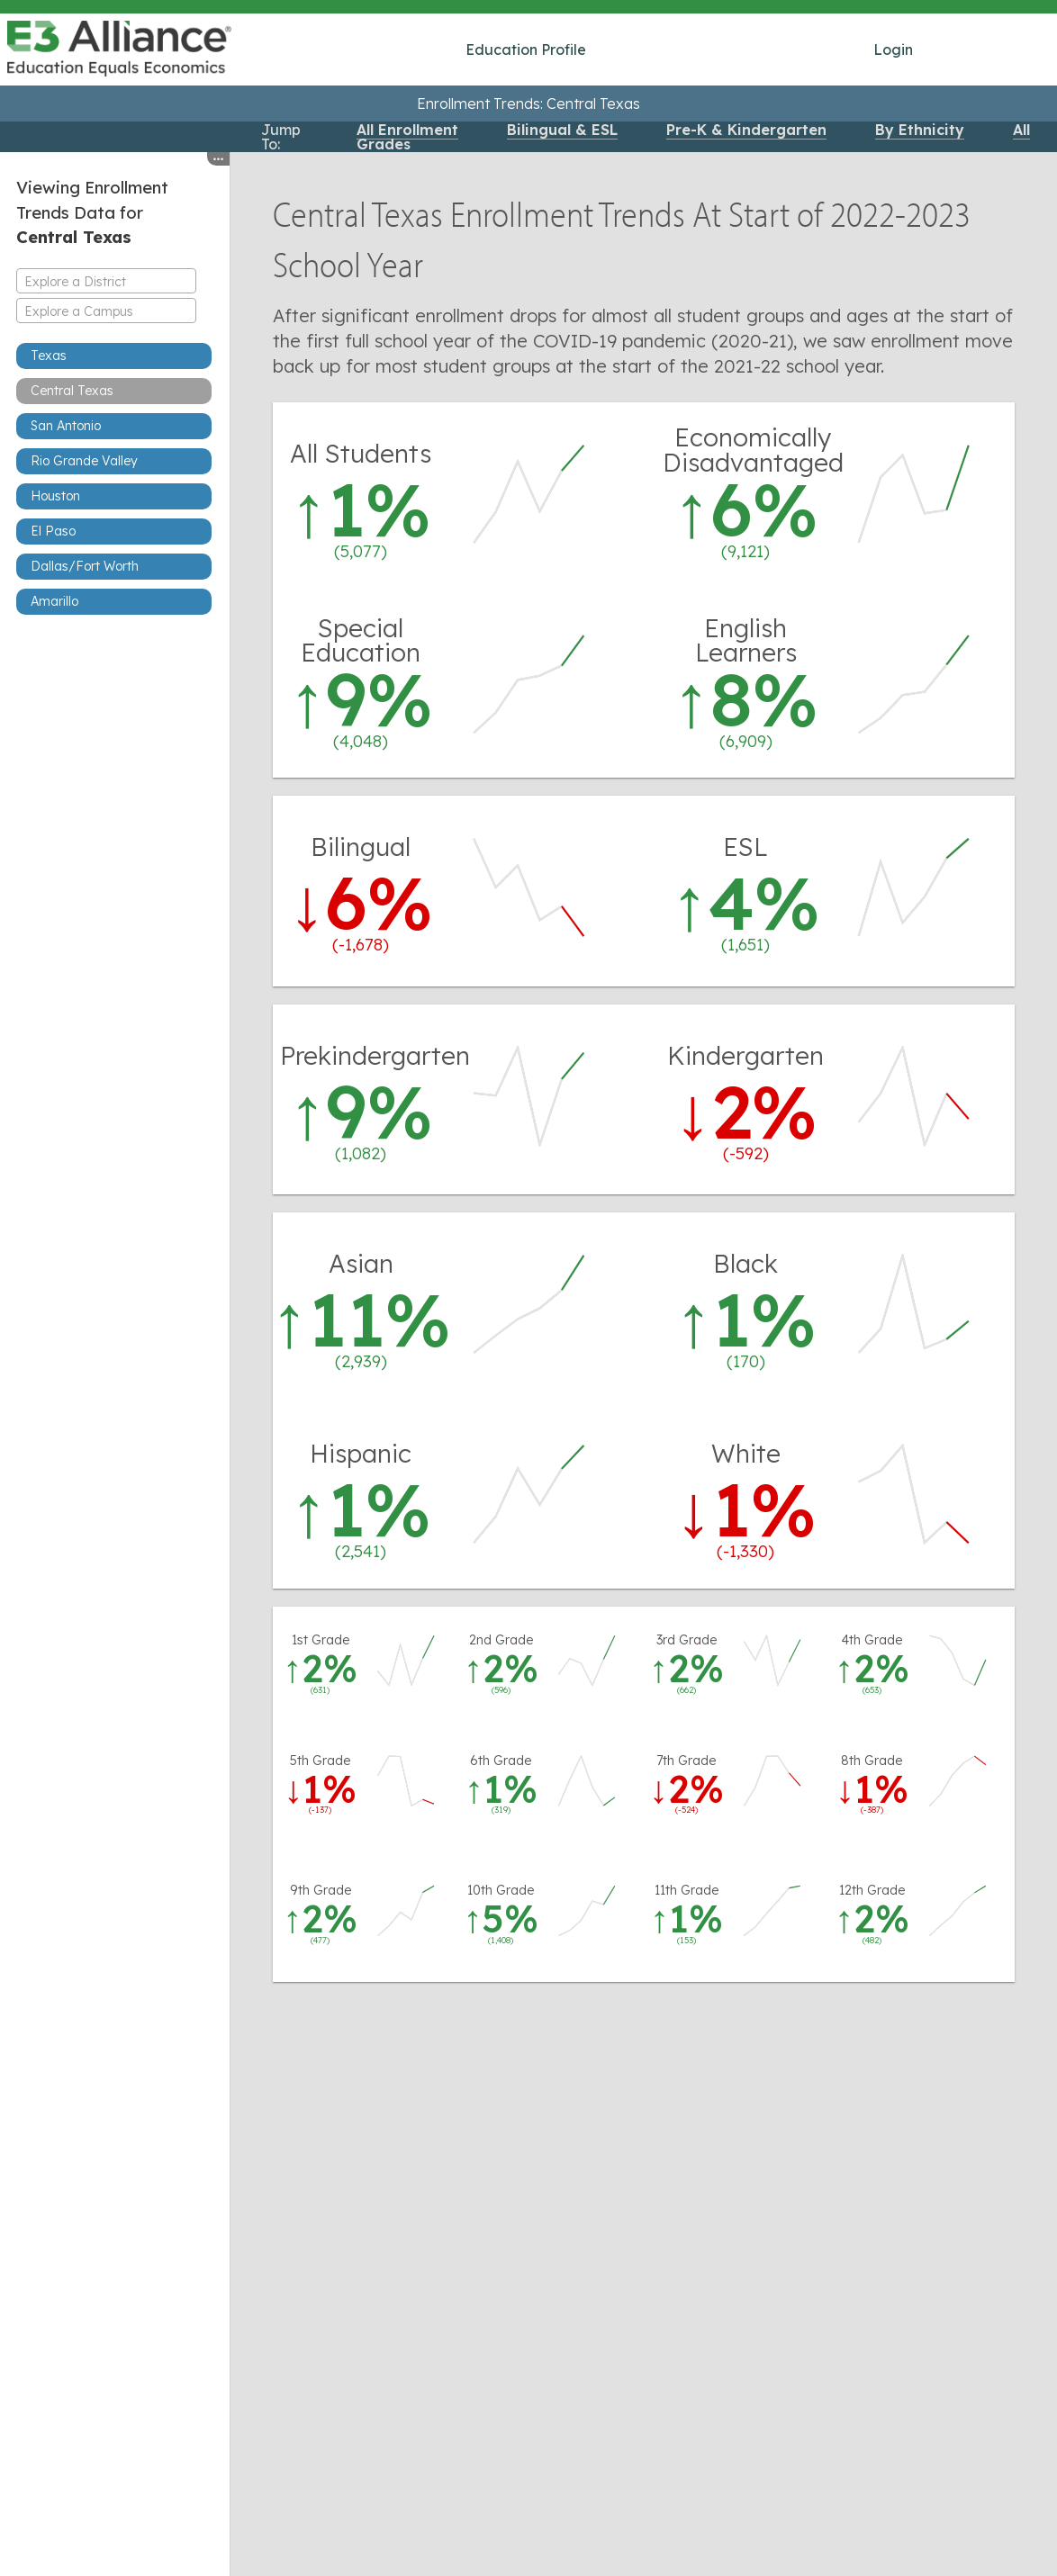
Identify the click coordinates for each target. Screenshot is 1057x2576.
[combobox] (106, 280)
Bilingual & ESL (562, 130)
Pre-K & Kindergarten (746, 130)
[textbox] (106, 281)
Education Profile (525, 50)
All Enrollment (407, 130)
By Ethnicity (919, 130)
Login (893, 50)
